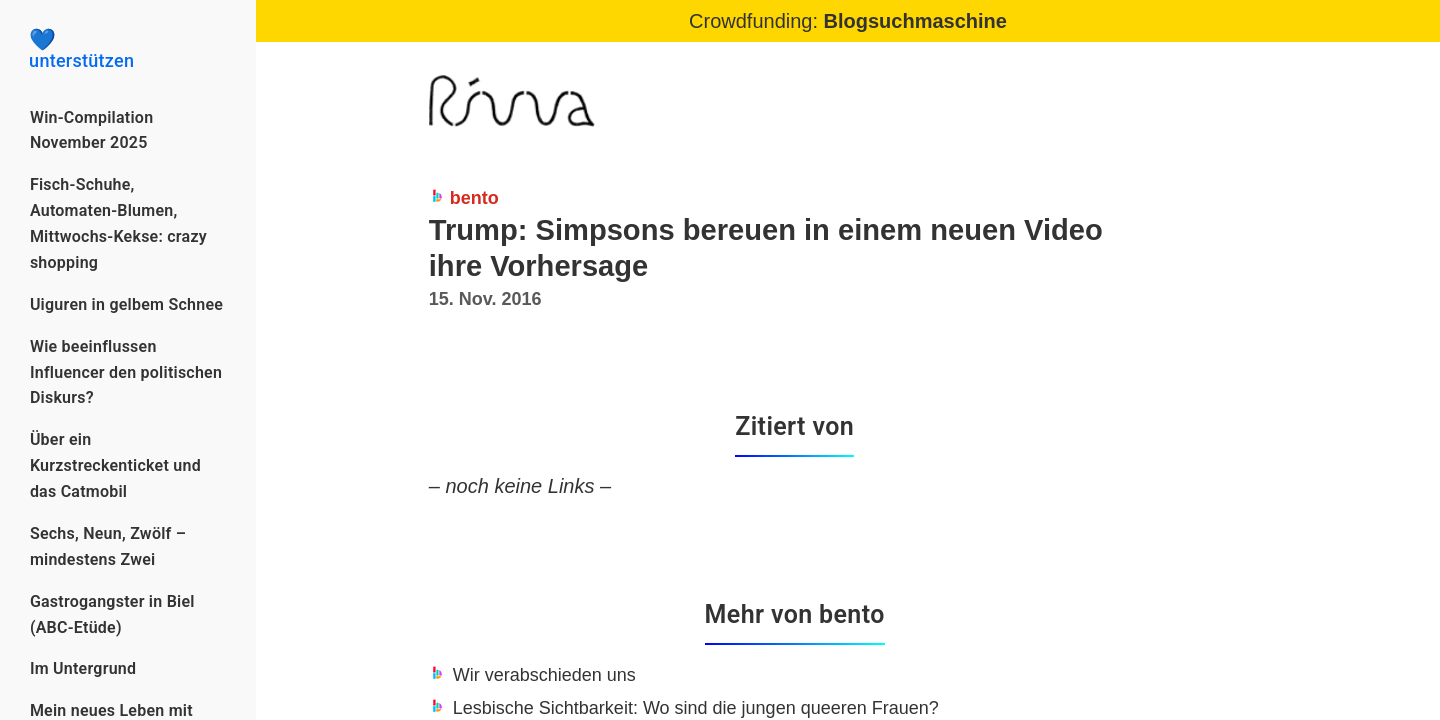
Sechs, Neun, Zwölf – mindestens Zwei (108, 546)
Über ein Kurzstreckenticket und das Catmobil (115, 465)
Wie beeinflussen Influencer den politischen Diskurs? (126, 372)
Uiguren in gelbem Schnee (126, 304)
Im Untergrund (83, 668)
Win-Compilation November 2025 (91, 130)
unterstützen (128, 50)
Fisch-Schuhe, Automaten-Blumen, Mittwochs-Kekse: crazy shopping (118, 223)
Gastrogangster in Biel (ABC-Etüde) (112, 614)
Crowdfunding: (848, 21)
